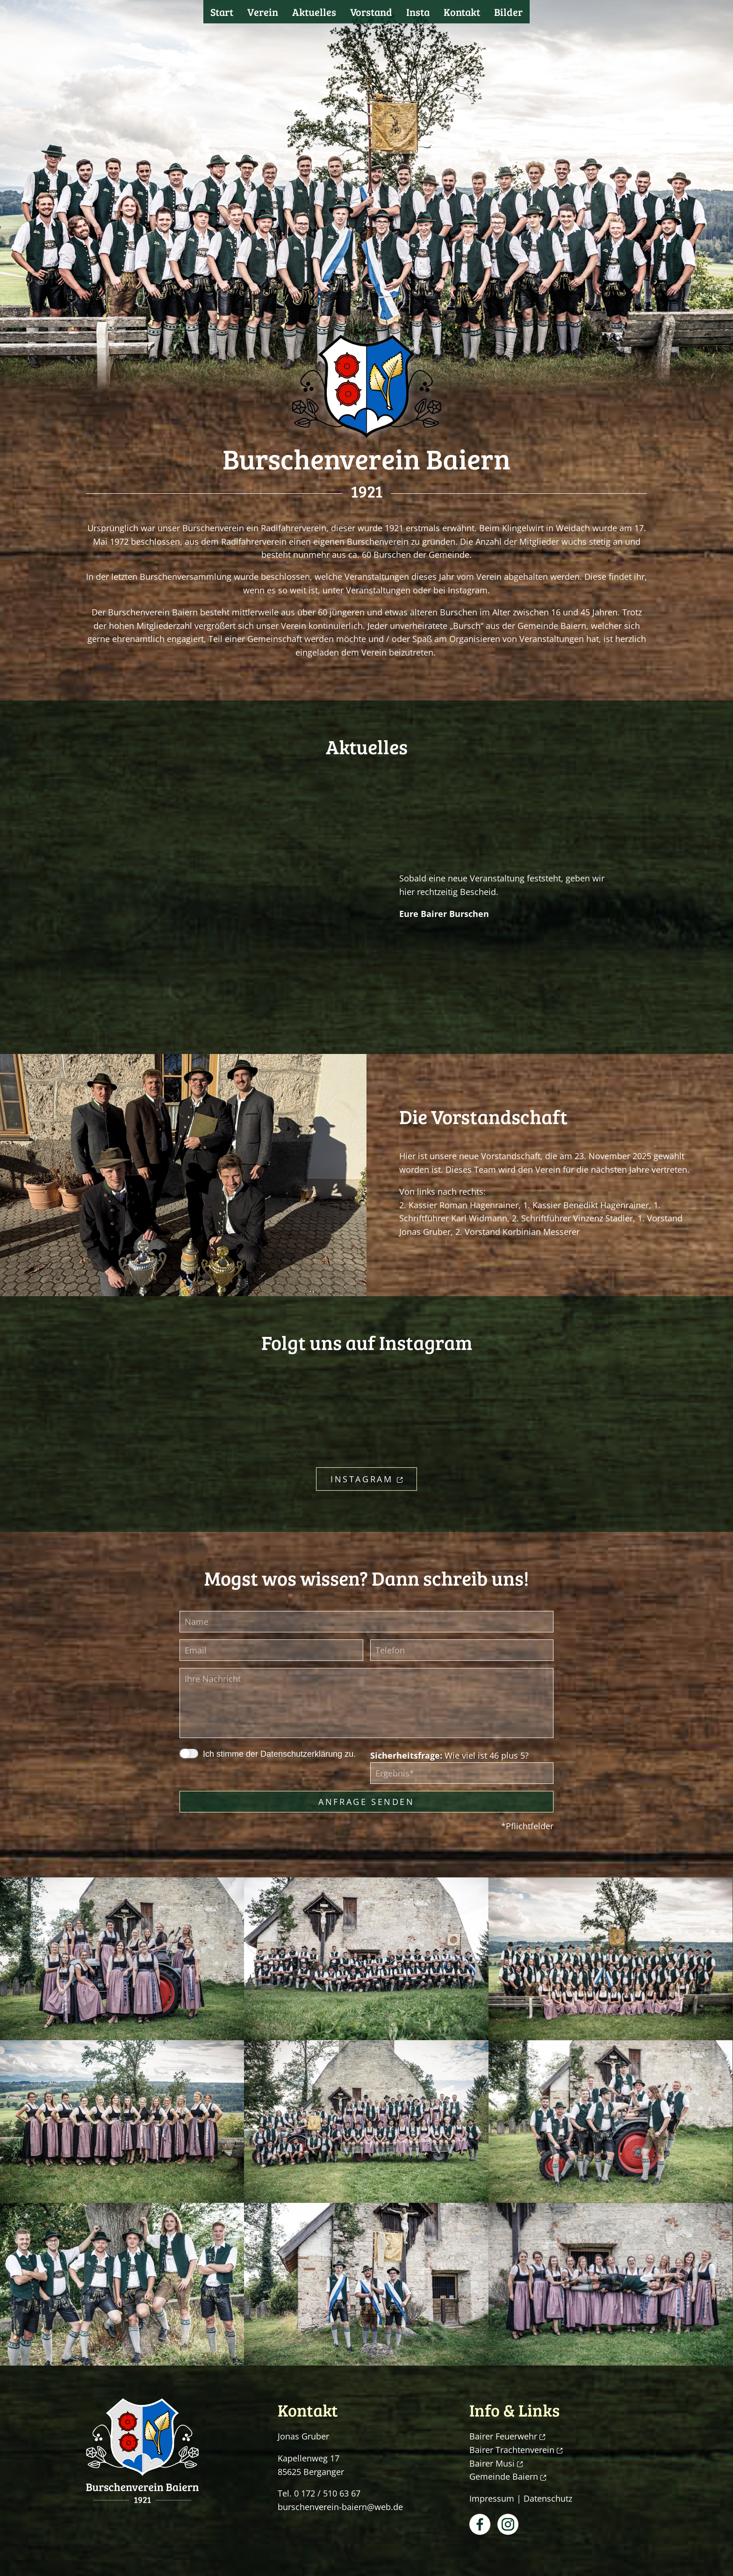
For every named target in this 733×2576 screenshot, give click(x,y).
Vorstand (371, 12)
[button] (122, 1958)
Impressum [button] (491, 2498)
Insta (418, 12)
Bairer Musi (496, 2463)
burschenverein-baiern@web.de (340, 2506)
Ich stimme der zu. (279, 1754)
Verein (262, 12)
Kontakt (462, 12)
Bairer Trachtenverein (515, 2449)
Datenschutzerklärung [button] (301, 1754)
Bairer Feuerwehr (507, 2436)
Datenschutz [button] (548, 2498)
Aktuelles (314, 12)
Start (221, 12)
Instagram (366, 1479)
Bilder (508, 12)
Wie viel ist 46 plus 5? (449, 1755)
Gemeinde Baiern (507, 2476)
